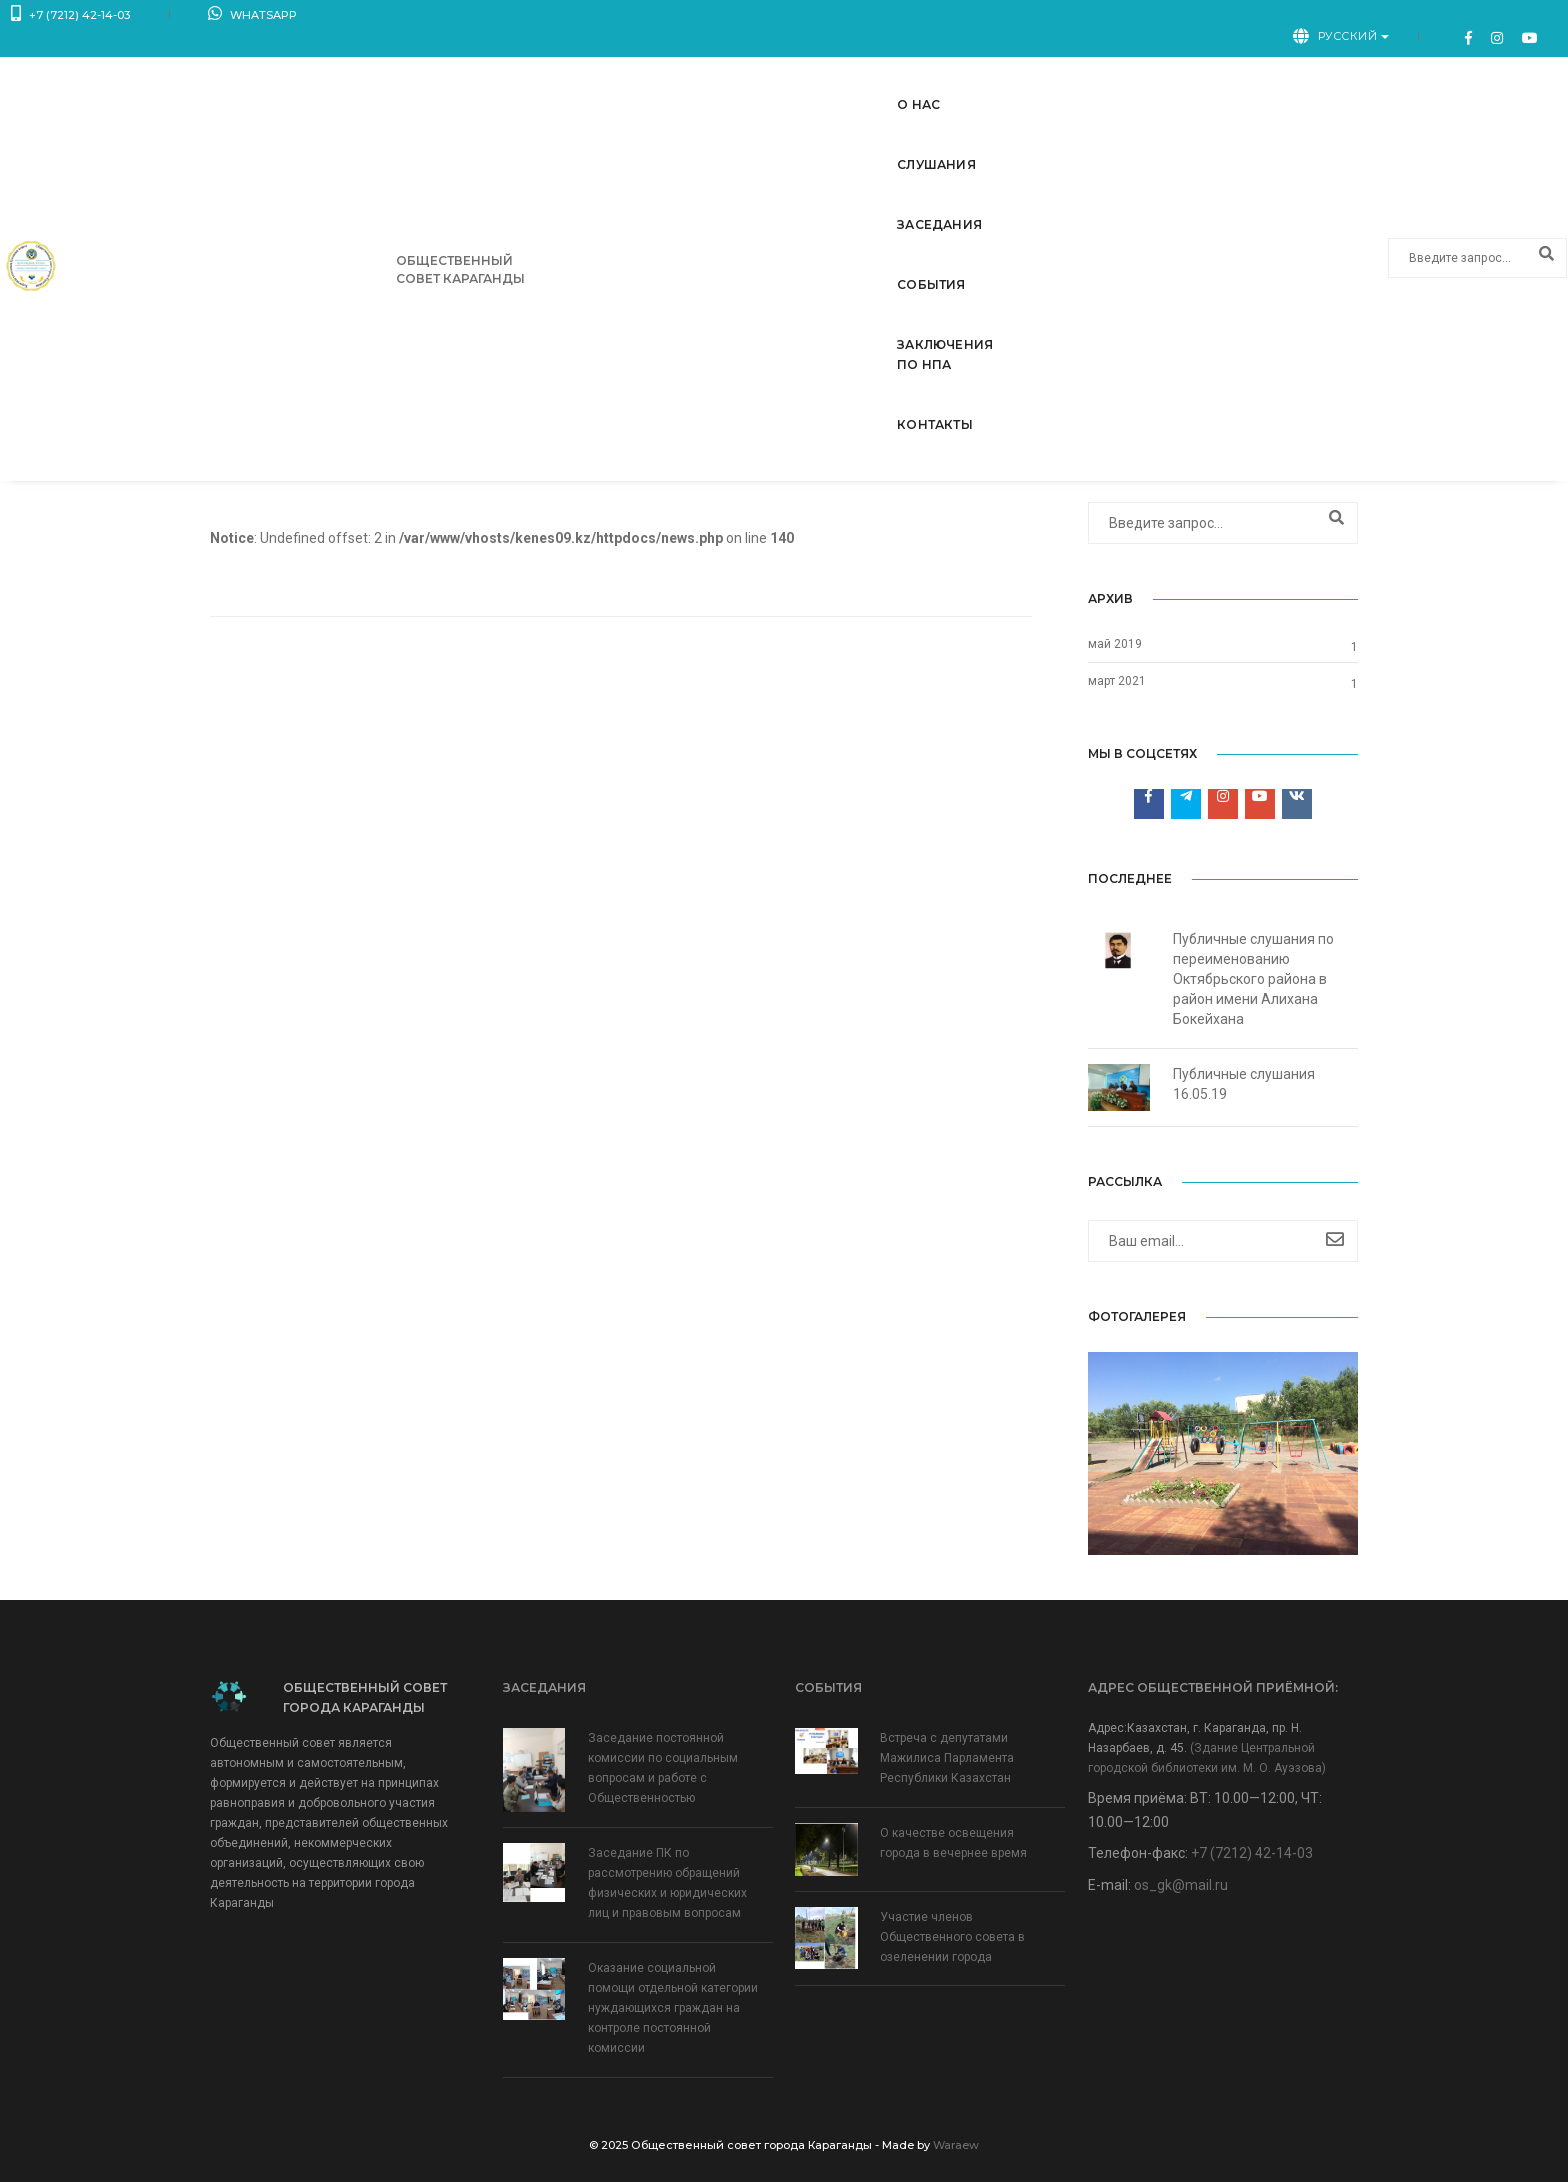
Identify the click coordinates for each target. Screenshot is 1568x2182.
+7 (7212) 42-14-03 (70, 19)
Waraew (956, 2145)
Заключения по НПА (1091, 66)
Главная (1247, 451)
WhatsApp (213, 19)
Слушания (703, 66)
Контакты (1245, 66)
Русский (1386, 19)
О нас (602, 66)
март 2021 (1117, 681)
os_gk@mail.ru (1181, 1885)
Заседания (824, 66)
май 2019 (1115, 644)
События (941, 66)
